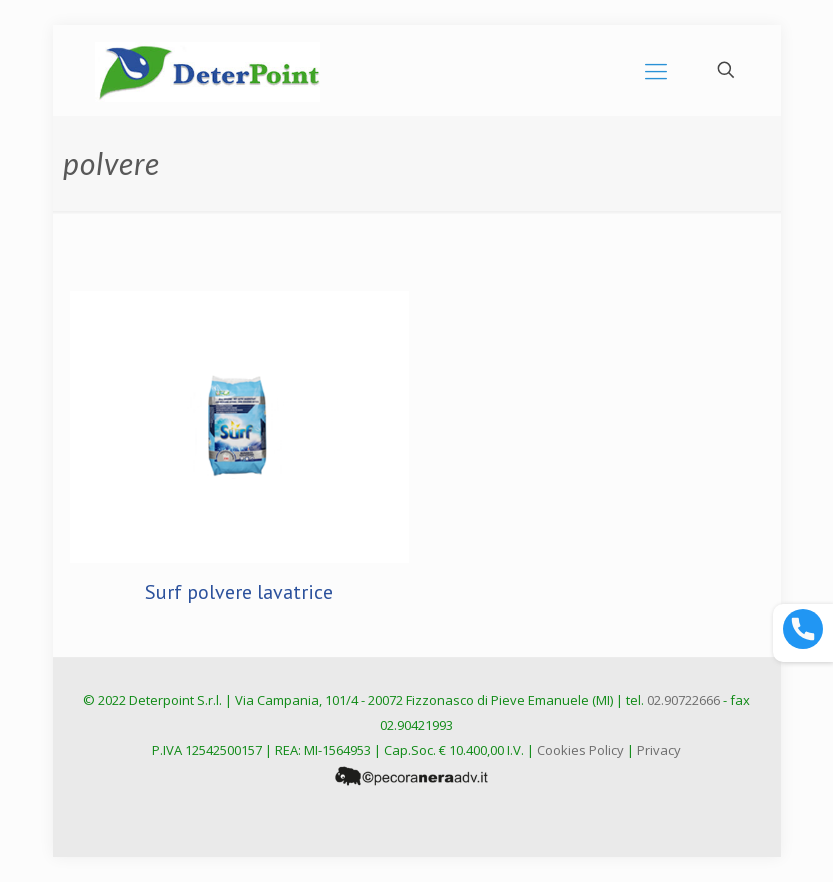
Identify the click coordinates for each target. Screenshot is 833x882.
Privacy (659, 750)
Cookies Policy (580, 750)
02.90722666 (683, 700)
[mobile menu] (656, 70)
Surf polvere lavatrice (239, 592)
